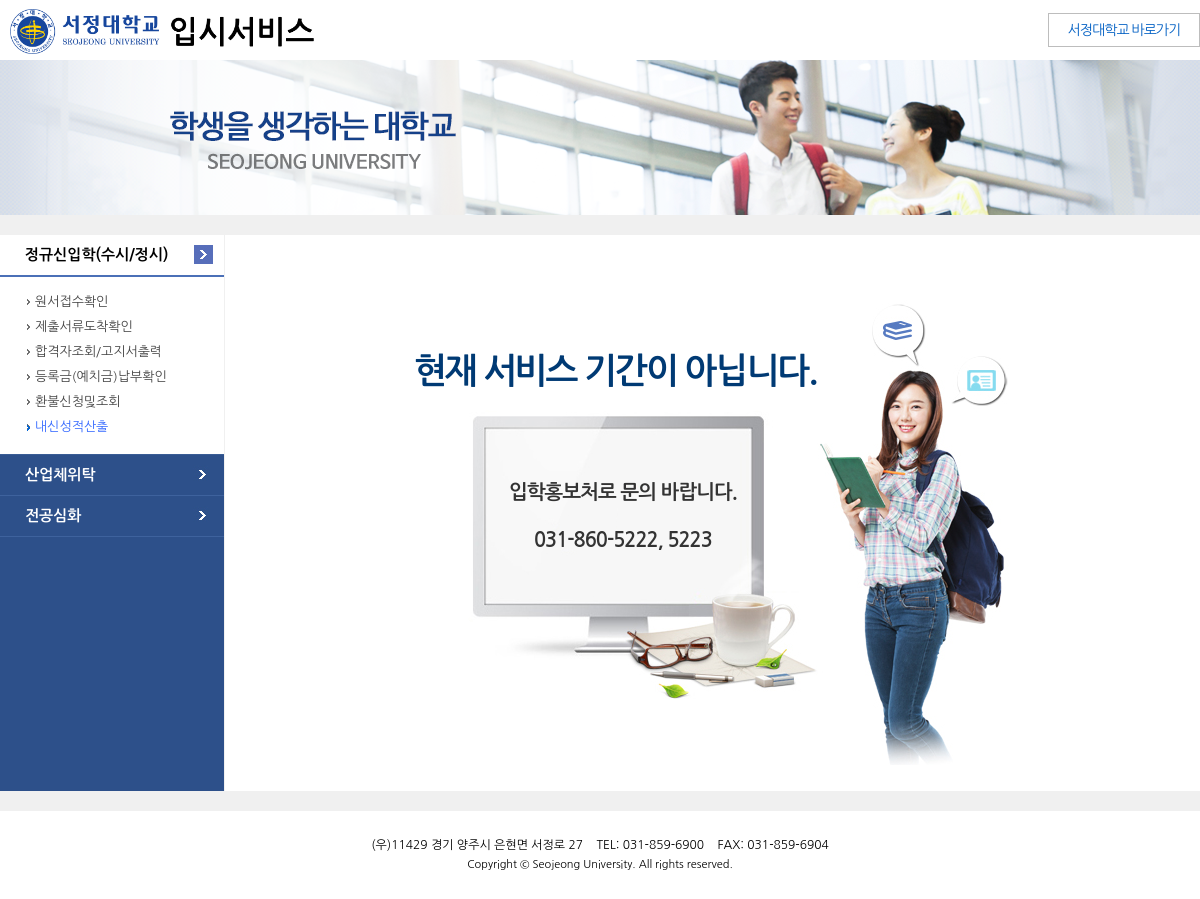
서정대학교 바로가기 (1124, 30)
